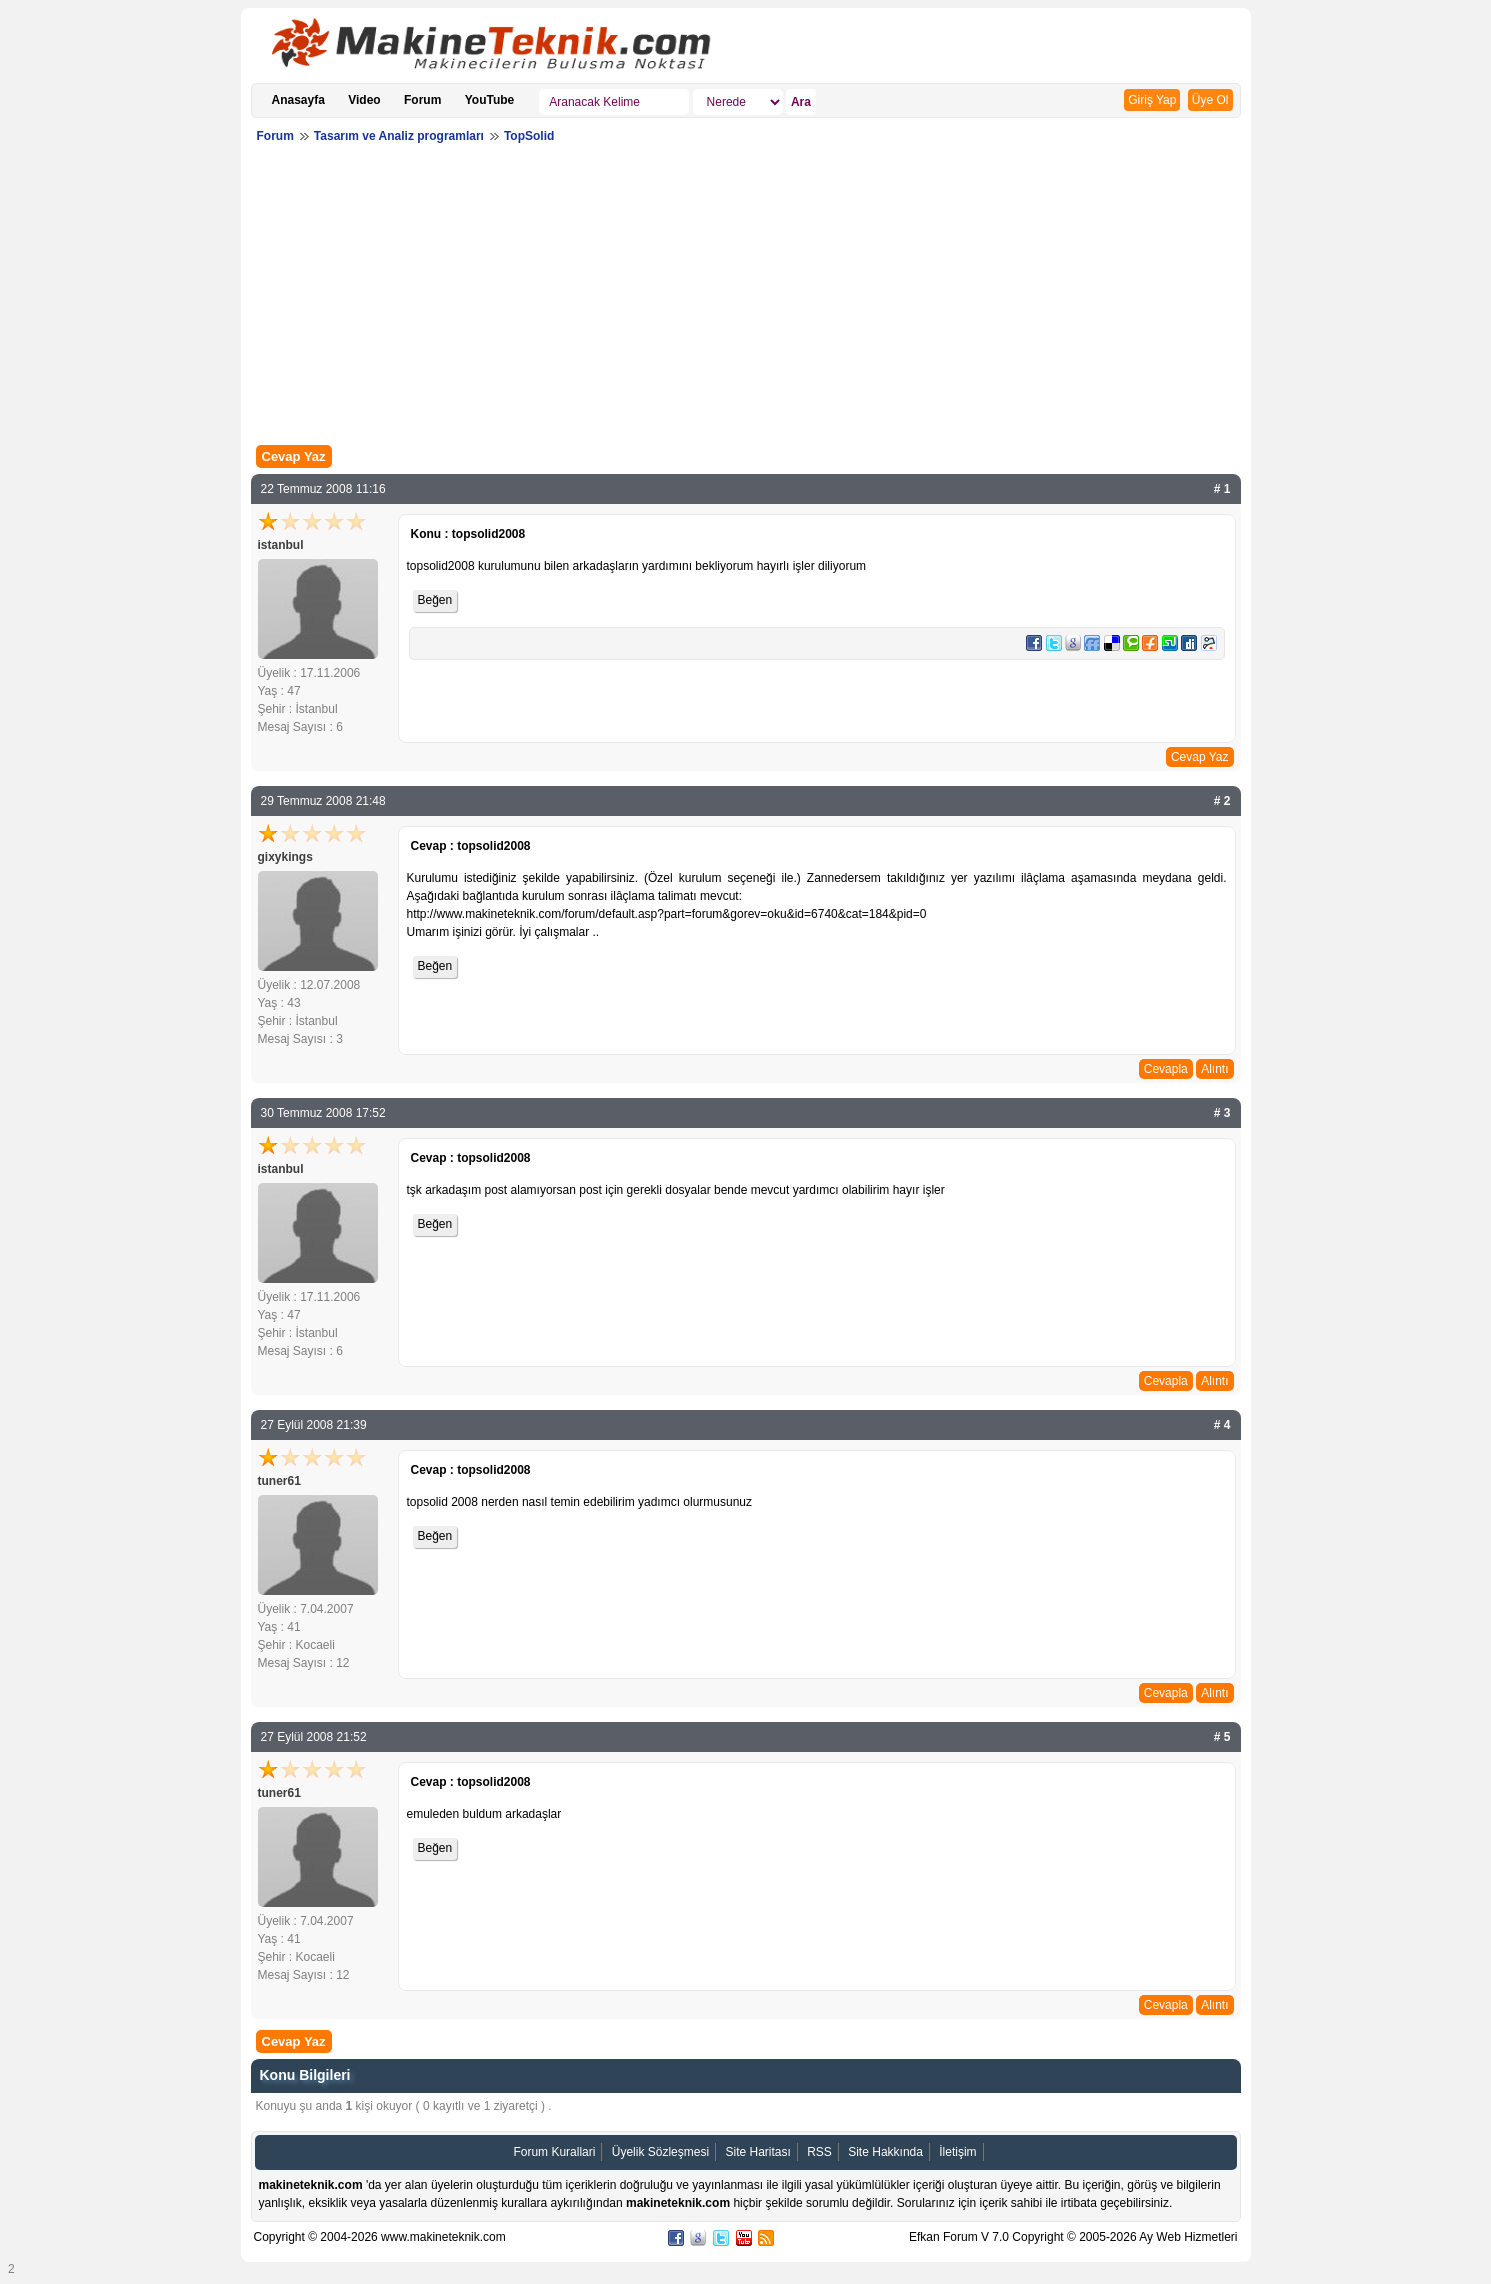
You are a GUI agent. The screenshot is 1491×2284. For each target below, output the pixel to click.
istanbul (281, 545)
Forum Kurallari (554, 2152)
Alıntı (1214, 1069)
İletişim (957, 2152)
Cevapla (1166, 1069)
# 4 (1222, 1425)
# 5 (1222, 1737)
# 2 (1222, 801)
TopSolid (529, 136)
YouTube (490, 100)
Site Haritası (757, 2152)
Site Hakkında (885, 2152)
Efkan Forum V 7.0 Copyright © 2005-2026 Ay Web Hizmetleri (1073, 2237)
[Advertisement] (746, 299)
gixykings (285, 857)
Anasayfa (298, 100)
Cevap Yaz (294, 456)
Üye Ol (1210, 100)
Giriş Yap (1152, 100)
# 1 (1222, 489)
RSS (819, 2152)
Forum (422, 100)
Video (364, 100)
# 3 (1222, 1113)
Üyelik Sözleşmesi (660, 2152)
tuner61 (279, 1481)
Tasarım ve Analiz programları (399, 136)
